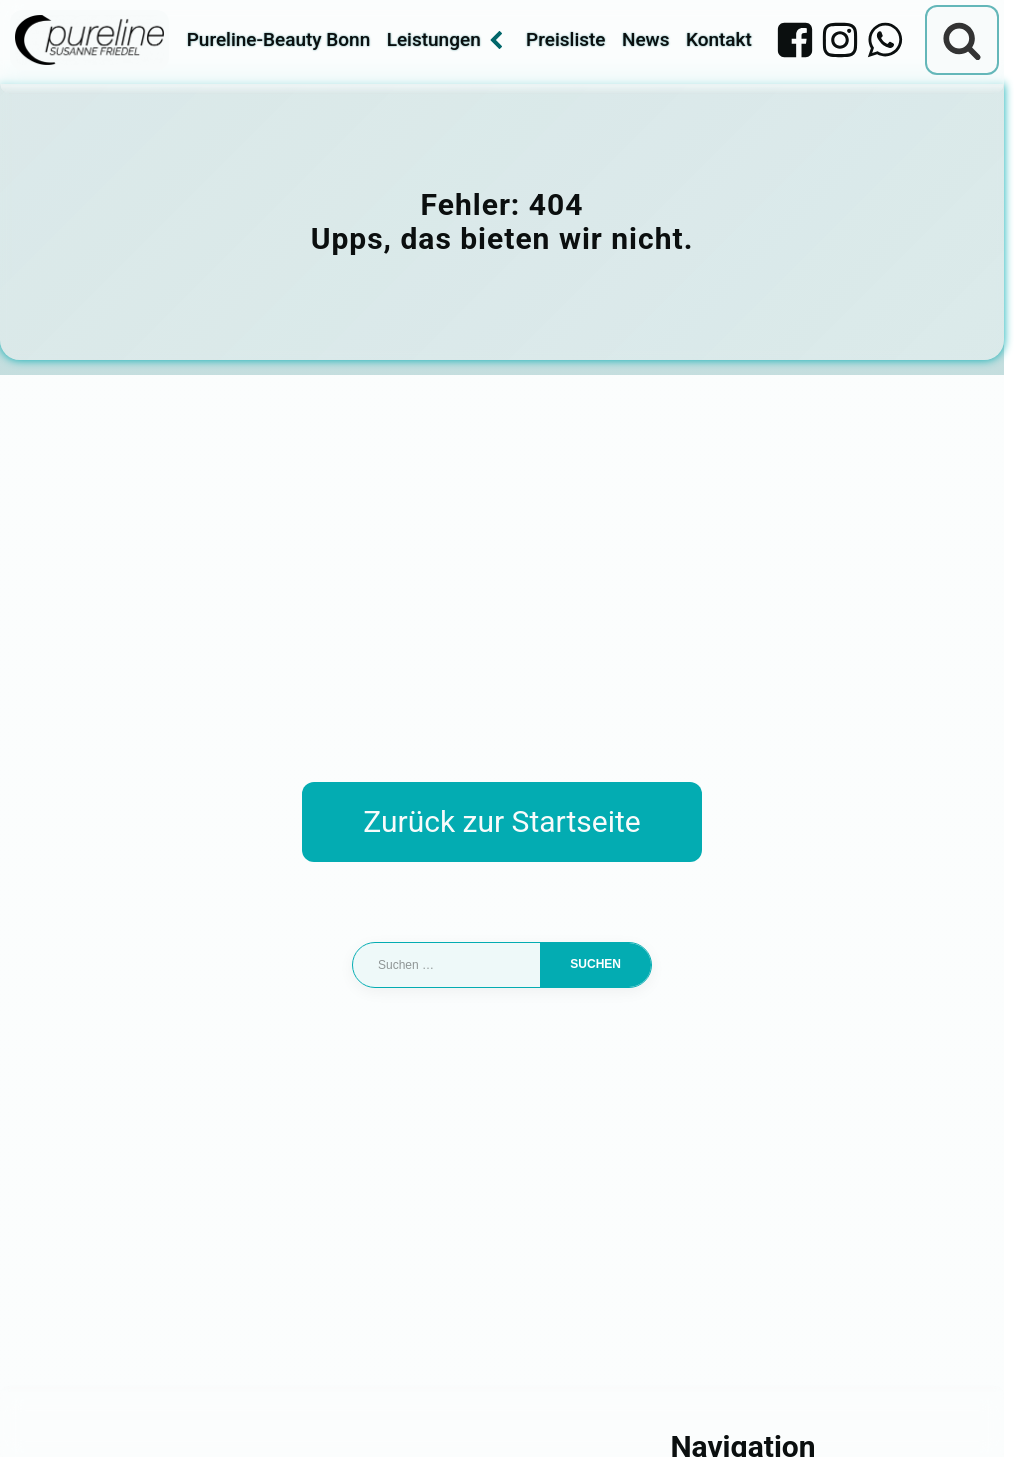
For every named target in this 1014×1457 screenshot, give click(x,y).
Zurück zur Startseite (501, 821)
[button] (44, 1413)
